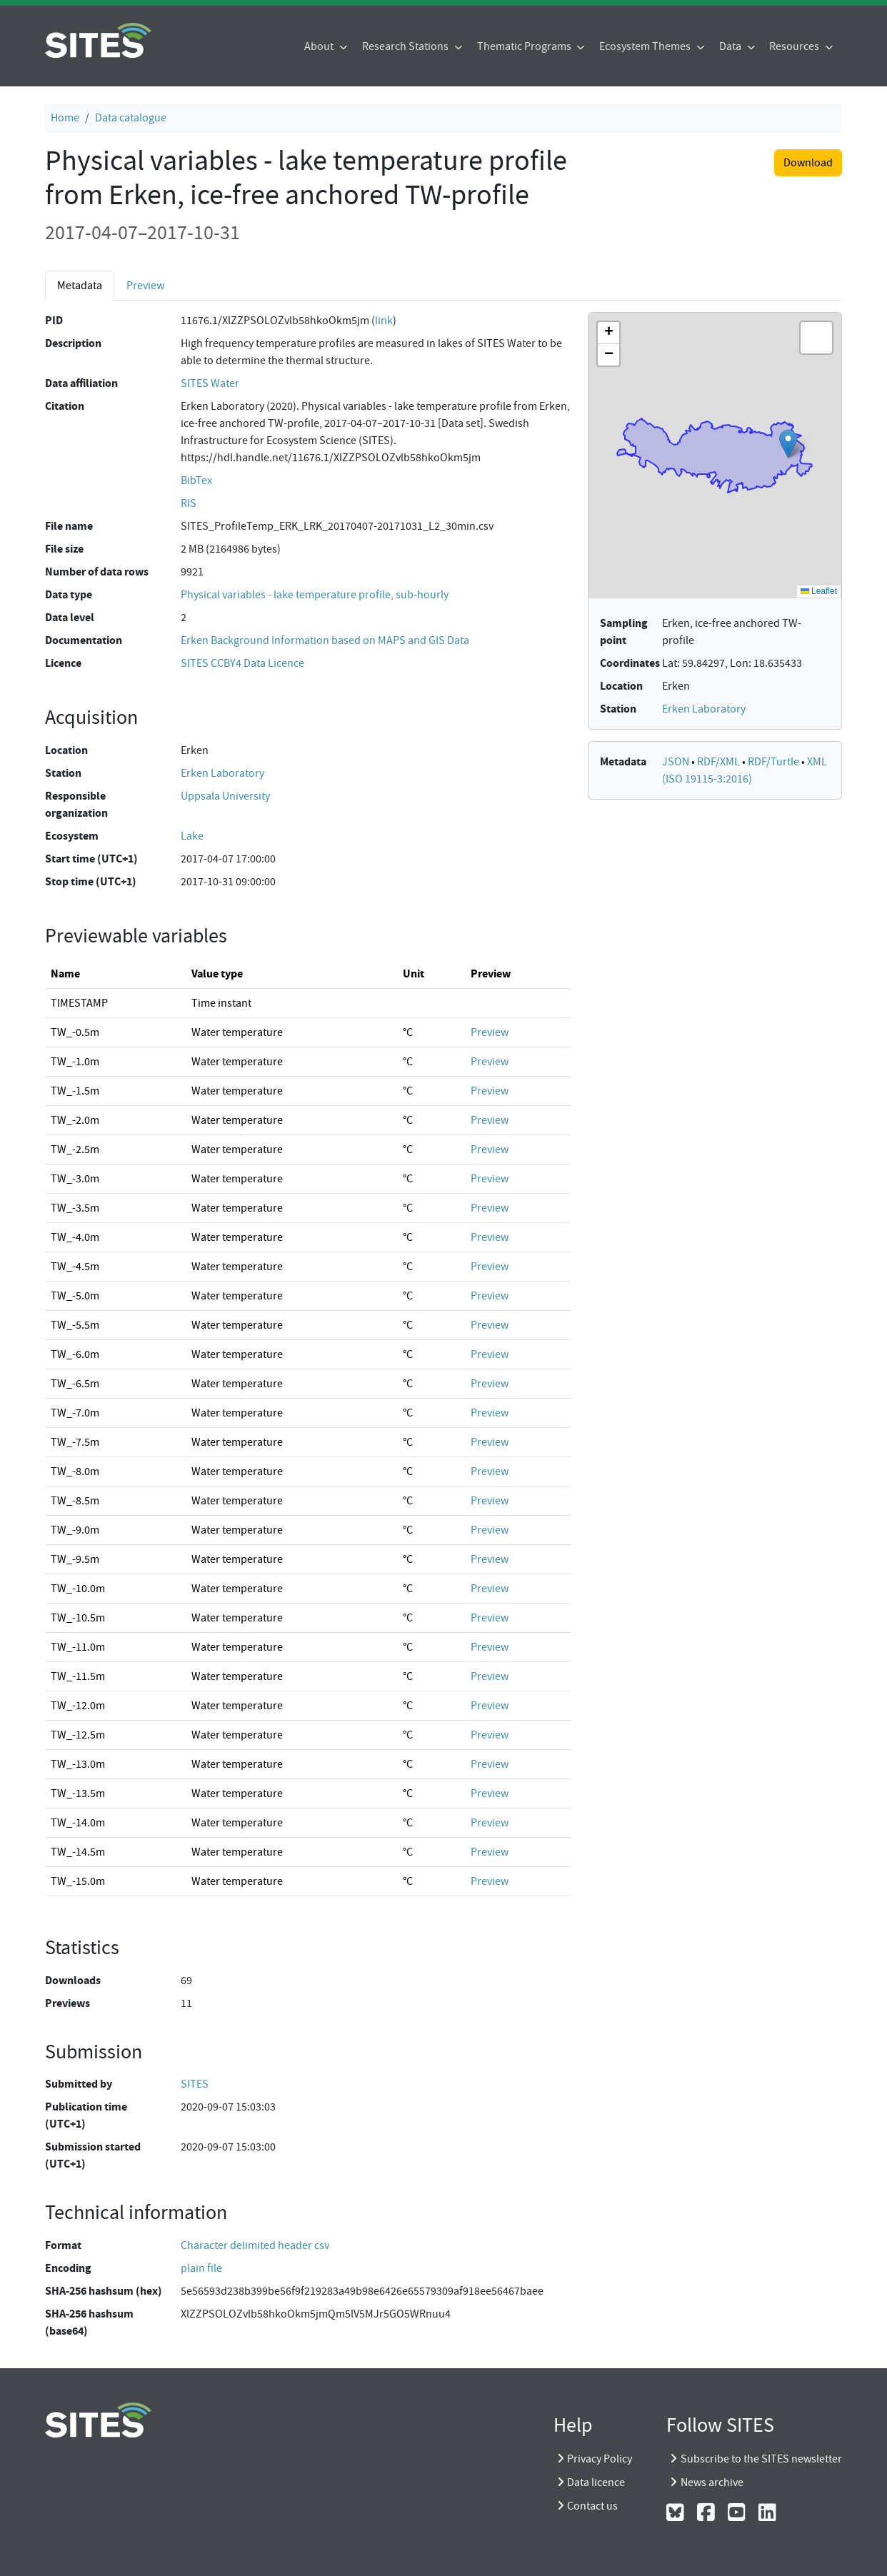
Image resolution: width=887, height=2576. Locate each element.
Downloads (73, 1980)
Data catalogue (130, 118)
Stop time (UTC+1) (90, 881)
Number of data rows (97, 571)
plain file (201, 2268)
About (320, 46)
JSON (676, 762)
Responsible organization (76, 804)
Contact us (592, 2506)
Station (63, 772)
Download (808, 163)
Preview (145, 285)
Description (73, 343)
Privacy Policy (599, 2459)
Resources (795, 46)
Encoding (68, 2267)
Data (731, 46)
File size (64, 548)
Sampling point (624, 631)
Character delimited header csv (255, 2245)
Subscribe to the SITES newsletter (761, 2459)
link (384, 320)
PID (54, 320)
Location (66, 750)
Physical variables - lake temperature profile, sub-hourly (314, 595)
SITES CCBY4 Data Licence (242, 663)
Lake (192, 836)
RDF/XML (719, 762)
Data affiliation (81, 383)
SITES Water (210, 383)
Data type (68, 594)
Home (65, 118)
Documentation (83, 640)
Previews (67, 2003)
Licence (63, 662)
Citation (64, 405)
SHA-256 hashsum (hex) (103, 2290)
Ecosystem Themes (646, 46)
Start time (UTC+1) (91, 858)
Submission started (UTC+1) (93, 2155)
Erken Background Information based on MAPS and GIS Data (325, 640)
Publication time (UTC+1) (86, 2115)
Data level (69, 617)
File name (69, 525)
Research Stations (406, 46)
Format (63, 2245)
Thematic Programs (525, 46)
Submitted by (78, 2083)
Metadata (79, 285)
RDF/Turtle (774, 762)
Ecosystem (72, 835)
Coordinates (630, 662)
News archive (712, 2482)
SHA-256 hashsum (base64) (89, 2322)
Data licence (596, 2482)
